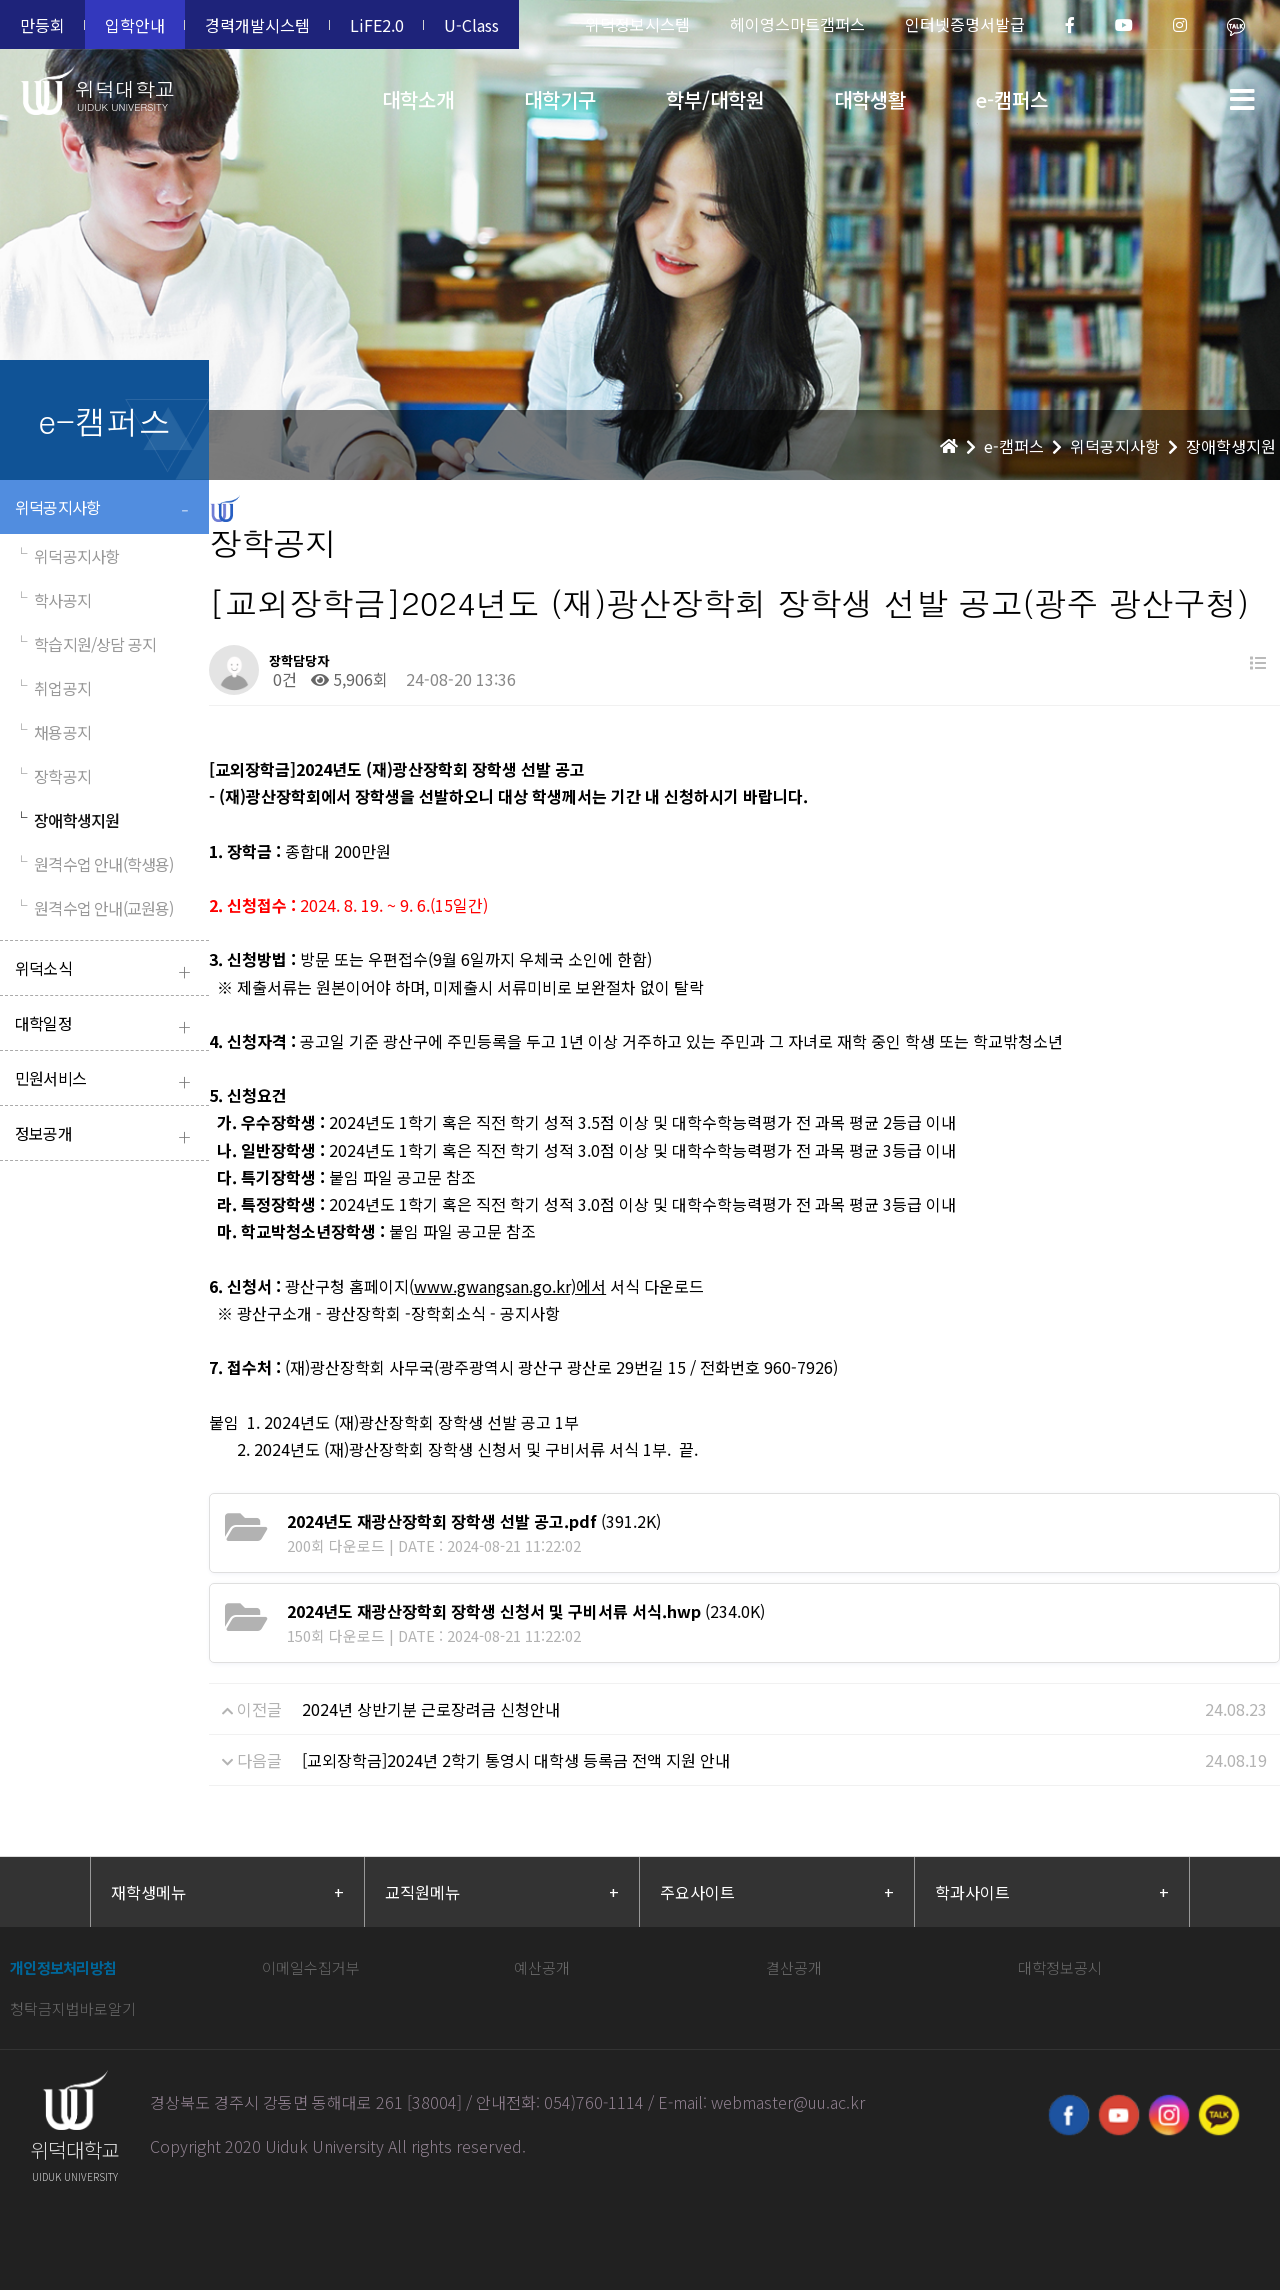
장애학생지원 (67, 820)
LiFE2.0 (377, 25)
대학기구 (560, 99)
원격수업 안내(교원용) (94, 908)
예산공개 (542, 1967)
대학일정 (107, 1025)
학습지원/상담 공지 (85, 644)
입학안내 (135, 25)
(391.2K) (474, 1521)
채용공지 (53, 732)
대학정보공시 (1060, 1967)
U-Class (471, 25)
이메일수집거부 (311, 1967)
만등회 (42, 25)
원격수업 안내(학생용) (94, 864)
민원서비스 (107, 1080)
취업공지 (53, 688)
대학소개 (418, 99)
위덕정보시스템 (637, 24)
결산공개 (794, 1967)
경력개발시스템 (257, 25)
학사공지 (53, 600)
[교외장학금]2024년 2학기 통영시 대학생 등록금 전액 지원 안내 (516, 1760)
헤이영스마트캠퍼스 (797, 24)
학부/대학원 (715, 99)
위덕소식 (107, 970)
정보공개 (107, 1135)
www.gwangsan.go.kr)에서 (510, 1286)
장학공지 (53, 776)
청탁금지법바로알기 (73, 2008)
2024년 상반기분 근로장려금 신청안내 (431, 1709)
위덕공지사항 (107, 509)
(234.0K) (526, 1611)
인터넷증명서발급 (965, 24)
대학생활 (870, 99)
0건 (283, 679)
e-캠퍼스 (1012, 99)
